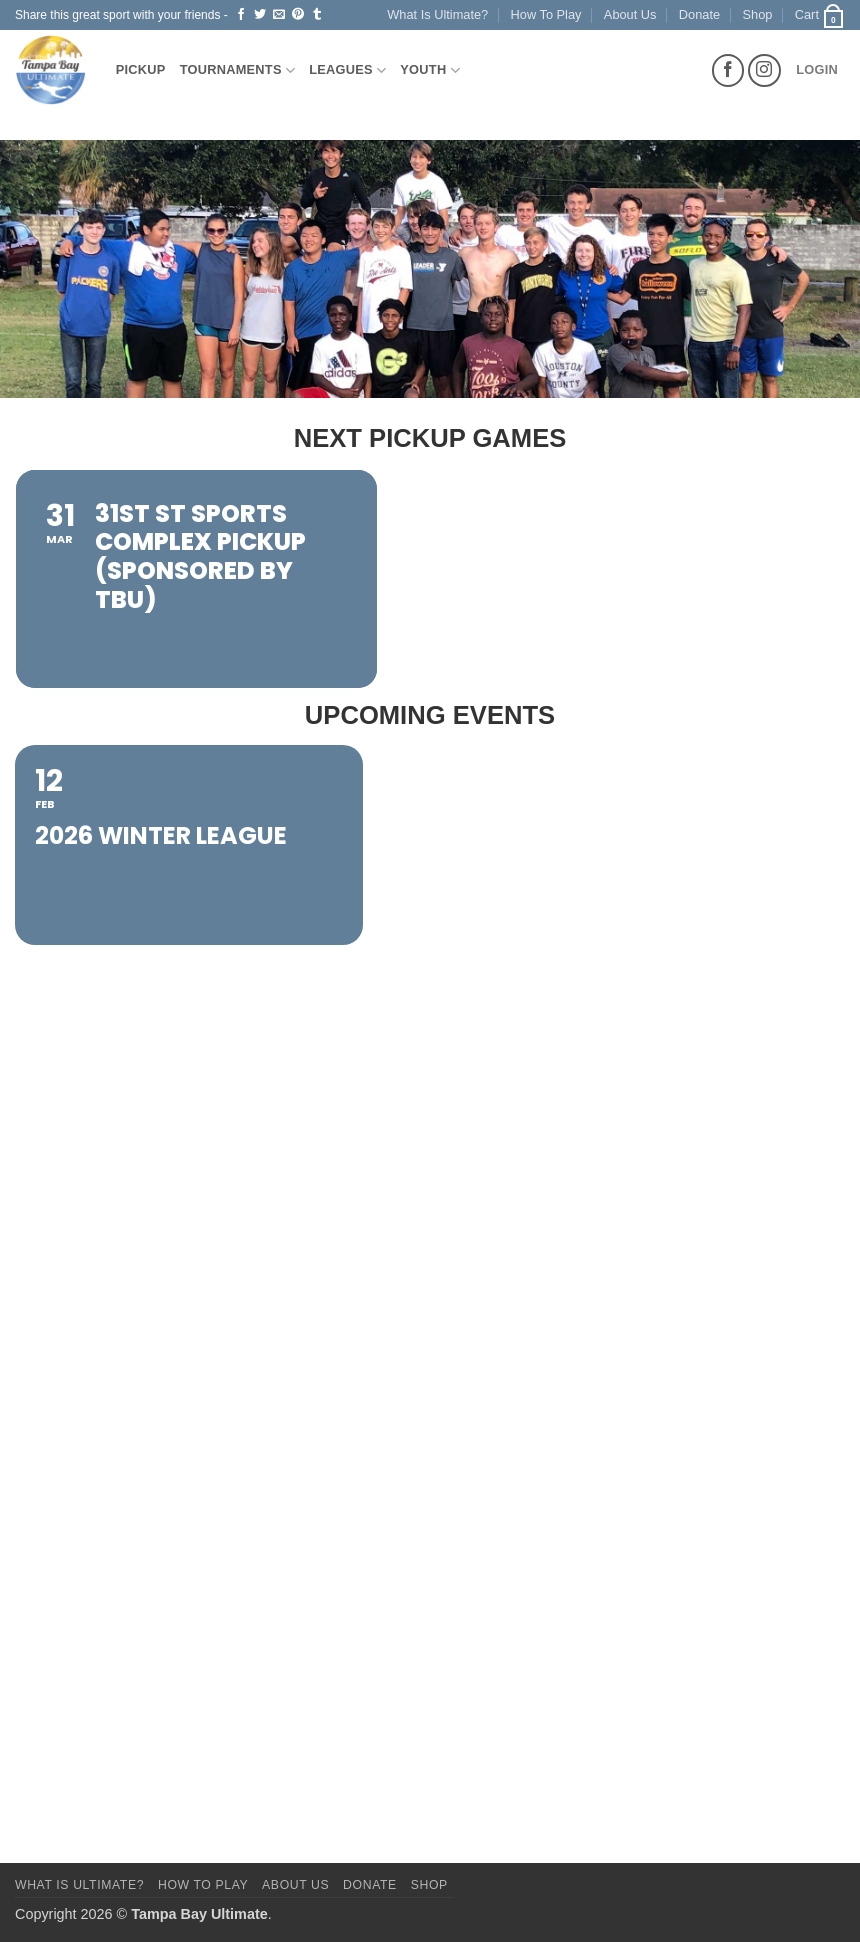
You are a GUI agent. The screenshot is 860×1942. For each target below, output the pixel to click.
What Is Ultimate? (437, 14)
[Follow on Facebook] (728, 70)
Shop (758, 14)
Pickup (141, 69)
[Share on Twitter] (260, 15)
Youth (430, 70)
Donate (699, 14)
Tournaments (238, 70)
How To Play (546, 14)
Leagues (347, 70)
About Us (630, 14)
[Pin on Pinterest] (298, 15)
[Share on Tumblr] (317, 15)
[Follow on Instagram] (764, 70)
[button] (820, 15)
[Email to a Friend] (279, 15)
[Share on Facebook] (241, 15)
